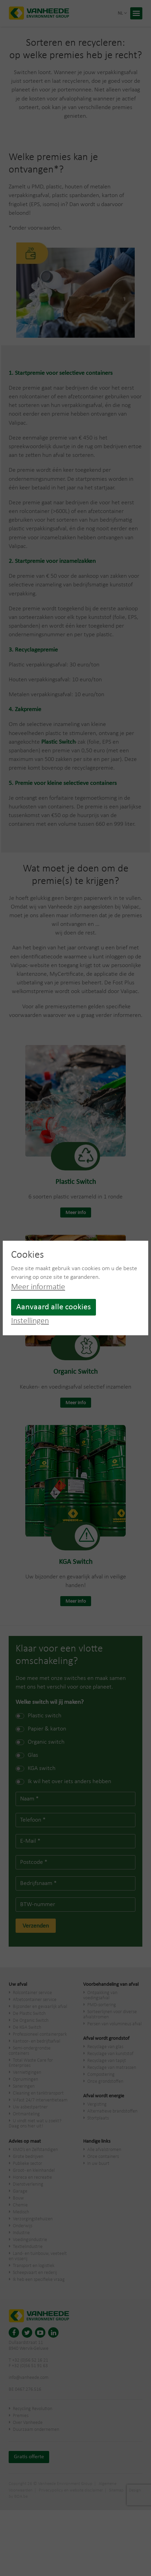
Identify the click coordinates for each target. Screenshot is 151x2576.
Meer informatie (38, 1287)
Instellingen (30, 1321)
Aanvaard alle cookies (53, 1307)
